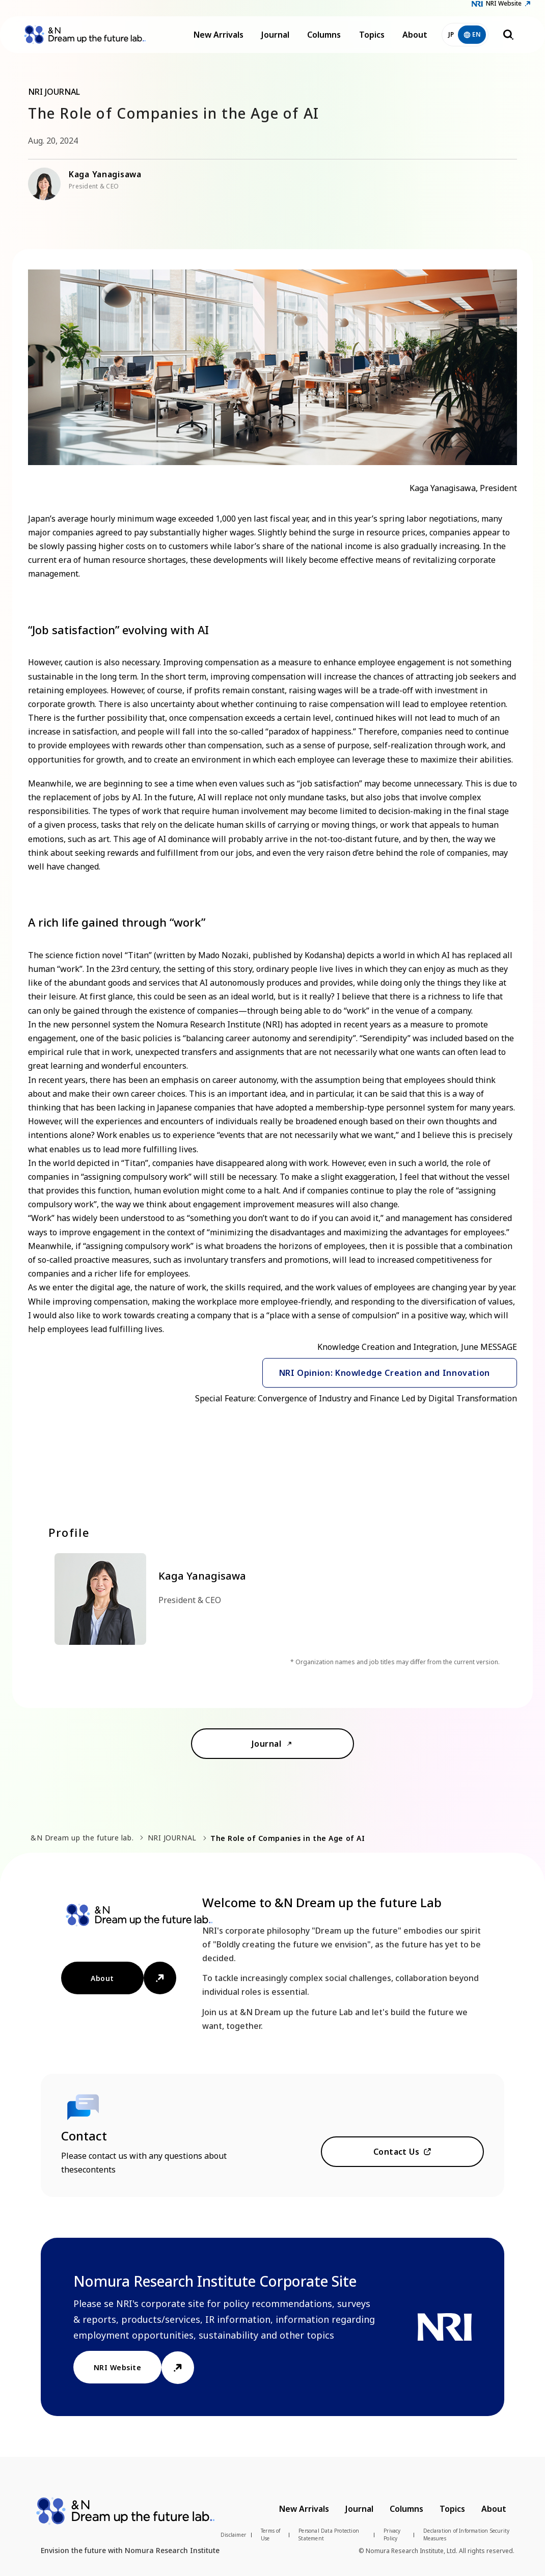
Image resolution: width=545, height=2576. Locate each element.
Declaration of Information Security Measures (466, 2534)
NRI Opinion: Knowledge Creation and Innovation (384, 1372)
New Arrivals (218, 40)
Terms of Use (271, 2534)
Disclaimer (233, 2534)
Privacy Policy (392, 2534)
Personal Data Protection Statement (328, 2534)
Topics (372, 40)
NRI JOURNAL (172, 1837)
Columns (324, 40)
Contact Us (396, 2151)
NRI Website (504, 9)
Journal (275, 40)
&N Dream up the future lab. (82, 1837)
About (414, 40)
